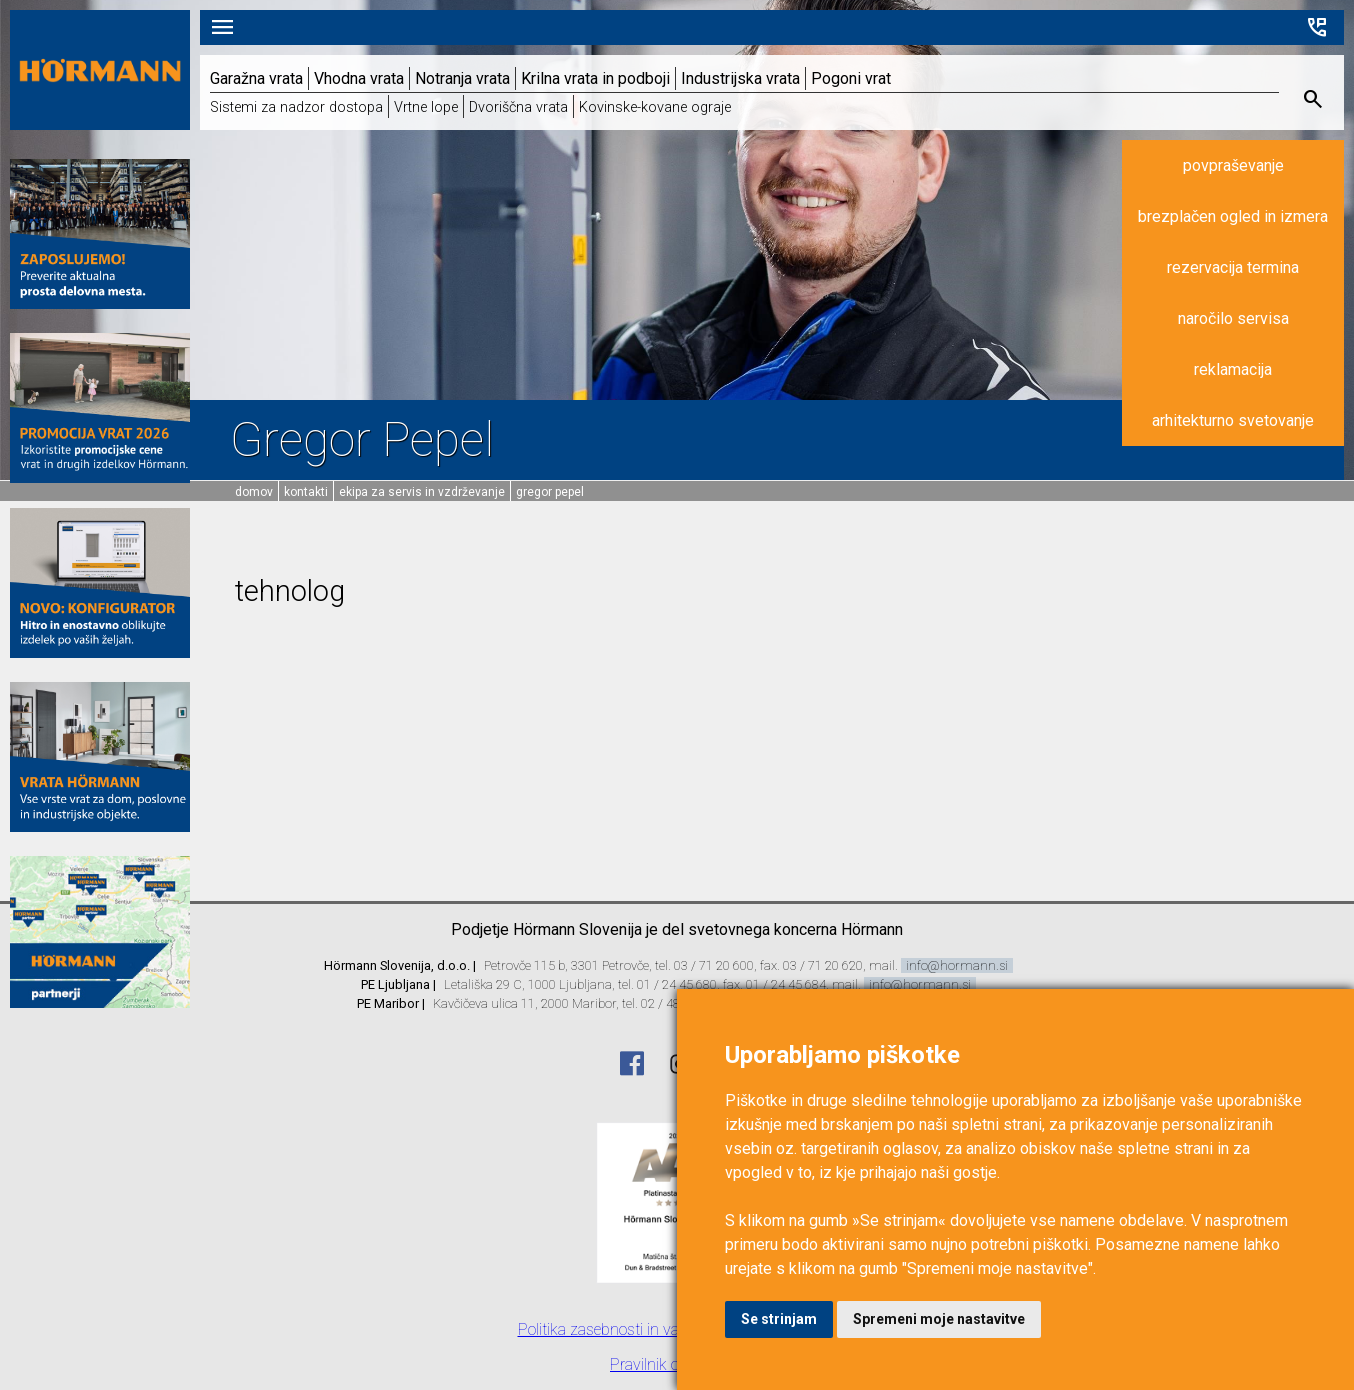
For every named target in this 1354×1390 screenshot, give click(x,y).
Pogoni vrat (851, 78)
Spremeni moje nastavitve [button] (939, 1319)
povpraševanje (1233, 165)
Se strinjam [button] (779, 1319)
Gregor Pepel (550, 492)
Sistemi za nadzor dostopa (296, 107)
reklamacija (1233, 369)
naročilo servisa (1233, 318)
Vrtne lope (426, 107)
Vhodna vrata (359, 78)
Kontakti (306, 492)
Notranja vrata (462, 78)
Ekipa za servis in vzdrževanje (422, 492)
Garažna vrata (256, 78)
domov (254, 492)
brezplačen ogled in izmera (1233, 216)
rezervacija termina (1233, 267)
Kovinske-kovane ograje (655, 107)
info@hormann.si (957, 965)
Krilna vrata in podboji (595, 78)
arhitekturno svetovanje (1233, 420)
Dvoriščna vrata (518, 107)
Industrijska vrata (740, 78)
